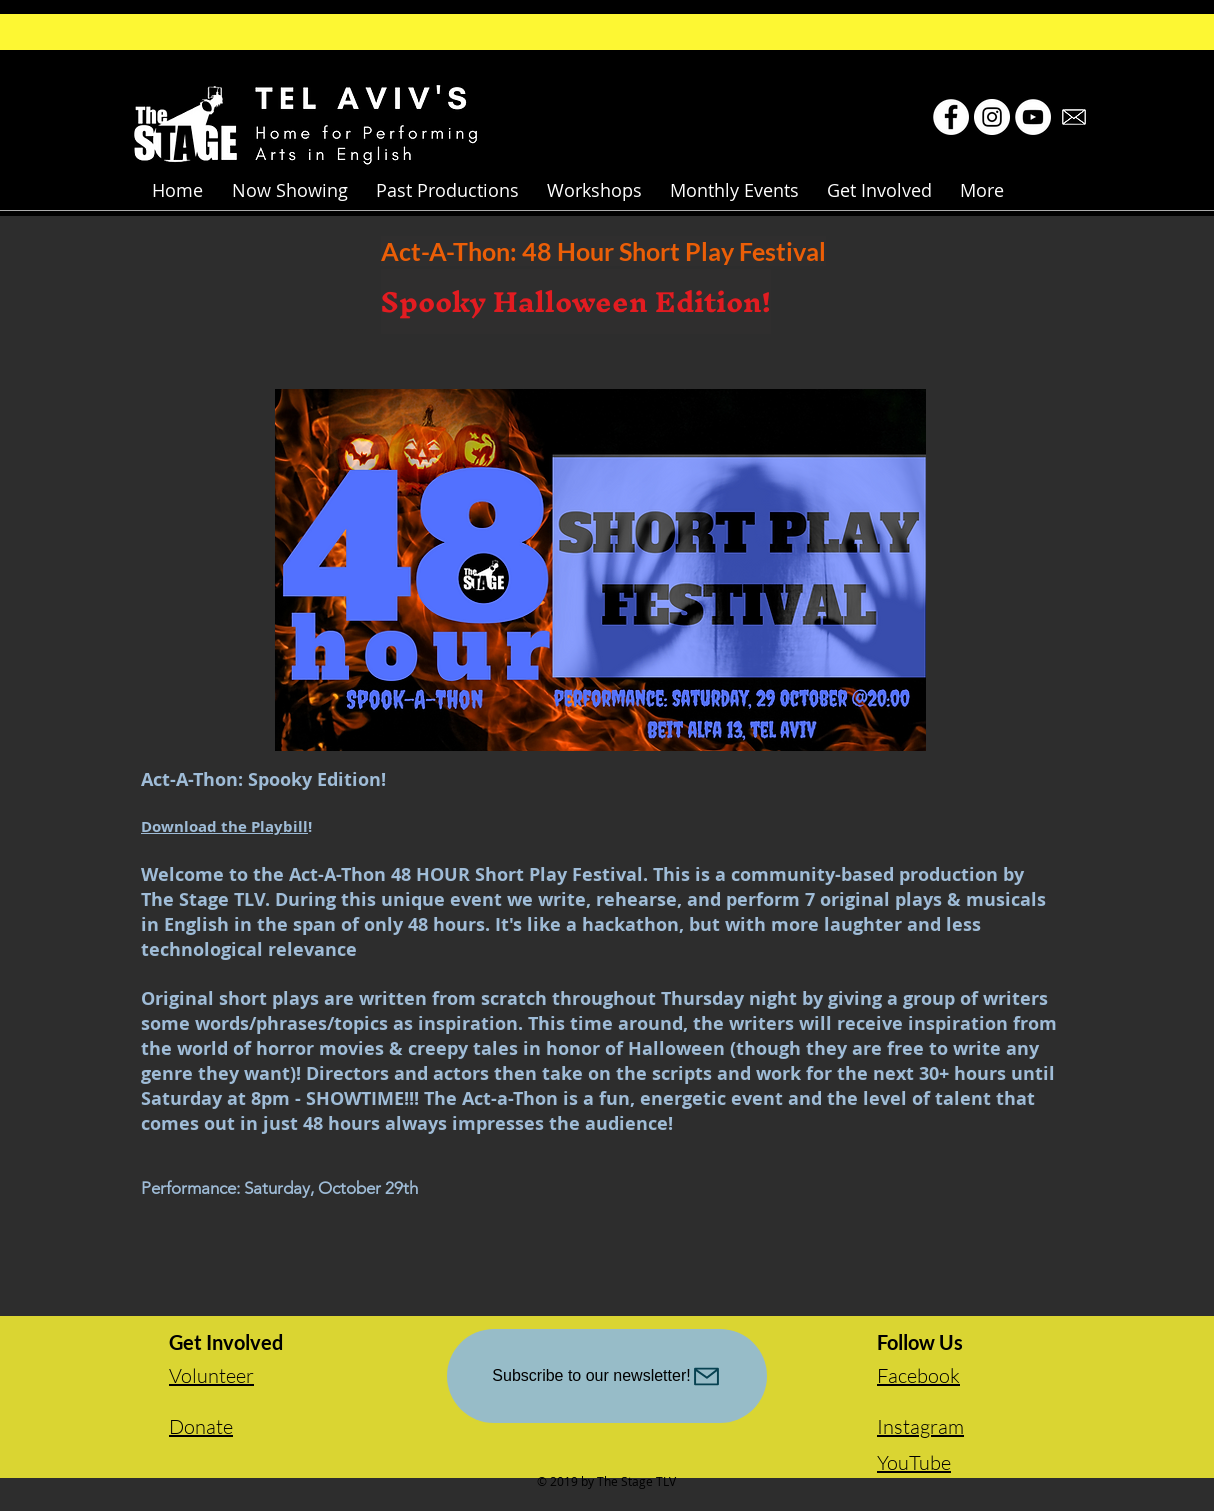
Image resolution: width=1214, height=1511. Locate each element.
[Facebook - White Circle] (951, 117)
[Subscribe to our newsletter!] (607, 1376)
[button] (289, 190)
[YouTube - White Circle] (1033, 117)
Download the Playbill (224, 826)
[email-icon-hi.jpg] (1074, 117)
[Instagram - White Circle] (992, 117)
